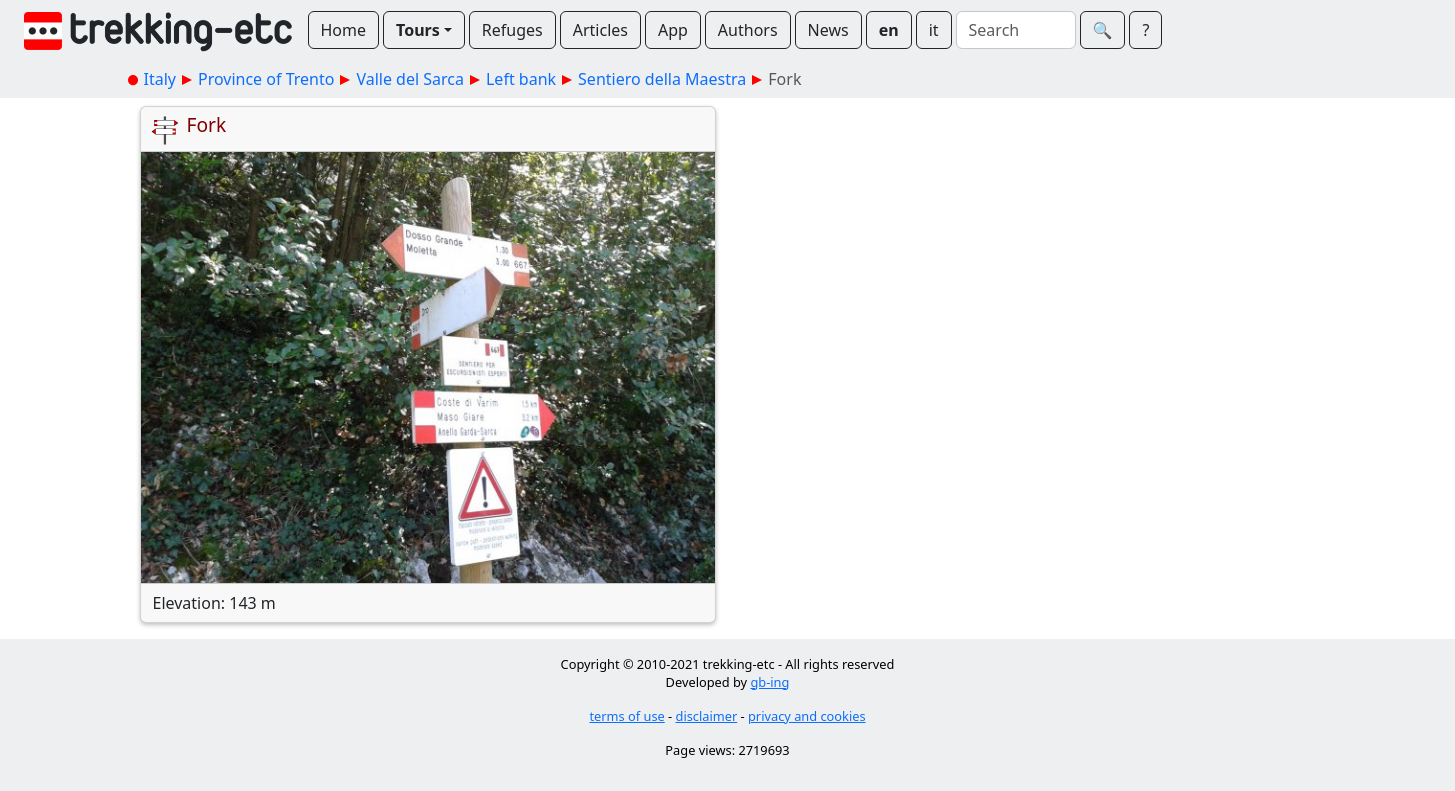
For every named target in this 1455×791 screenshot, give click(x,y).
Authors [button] (748, 30)
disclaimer (707, 716)
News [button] (828, 30)
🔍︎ (1103, 30)
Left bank (521, 79)
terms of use (626, 716)
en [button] (889, 30)
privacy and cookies (807, 716)
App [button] (673, 30)
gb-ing (769, 682)
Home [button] (344, 30)
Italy (160, 79)
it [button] (934, 30)
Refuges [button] (512, 30)
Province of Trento (266, 79)
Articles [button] (600, 30)
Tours (418, 30)
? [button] (1145, 30)
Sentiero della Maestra (662, 79)
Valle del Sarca (410, 79)
